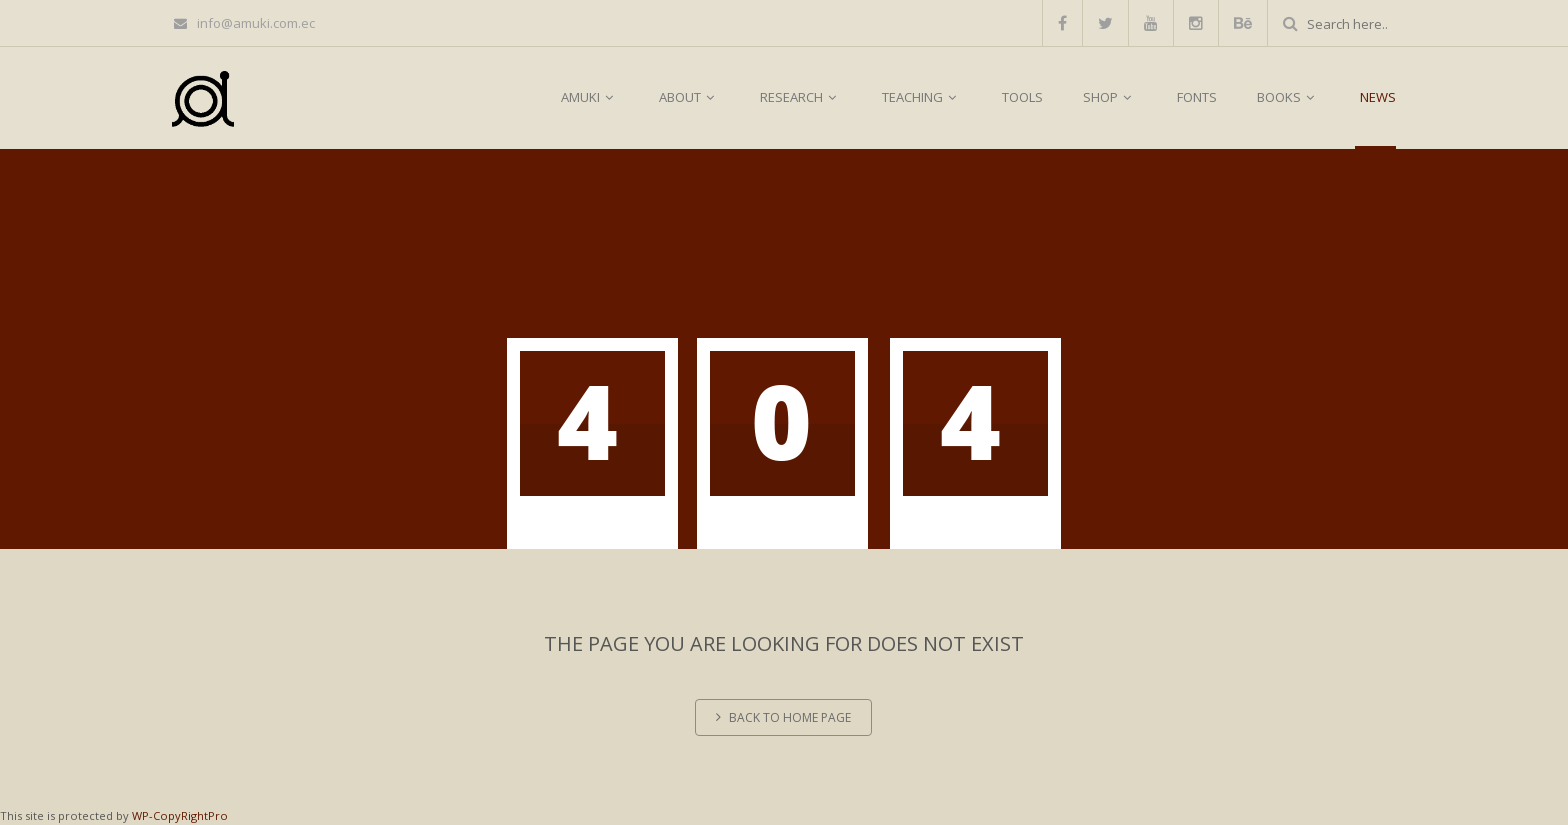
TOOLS (1022, 97)
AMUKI (590, 97)
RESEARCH (801, 97)
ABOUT (689, 97)
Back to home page (783, 717)
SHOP (1110, 97)
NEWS (1378, 97)
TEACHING (922, 97)
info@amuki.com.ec (244, 23)
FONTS (1197, 97)
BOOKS (1288, 97)
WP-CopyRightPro (180, 815)
